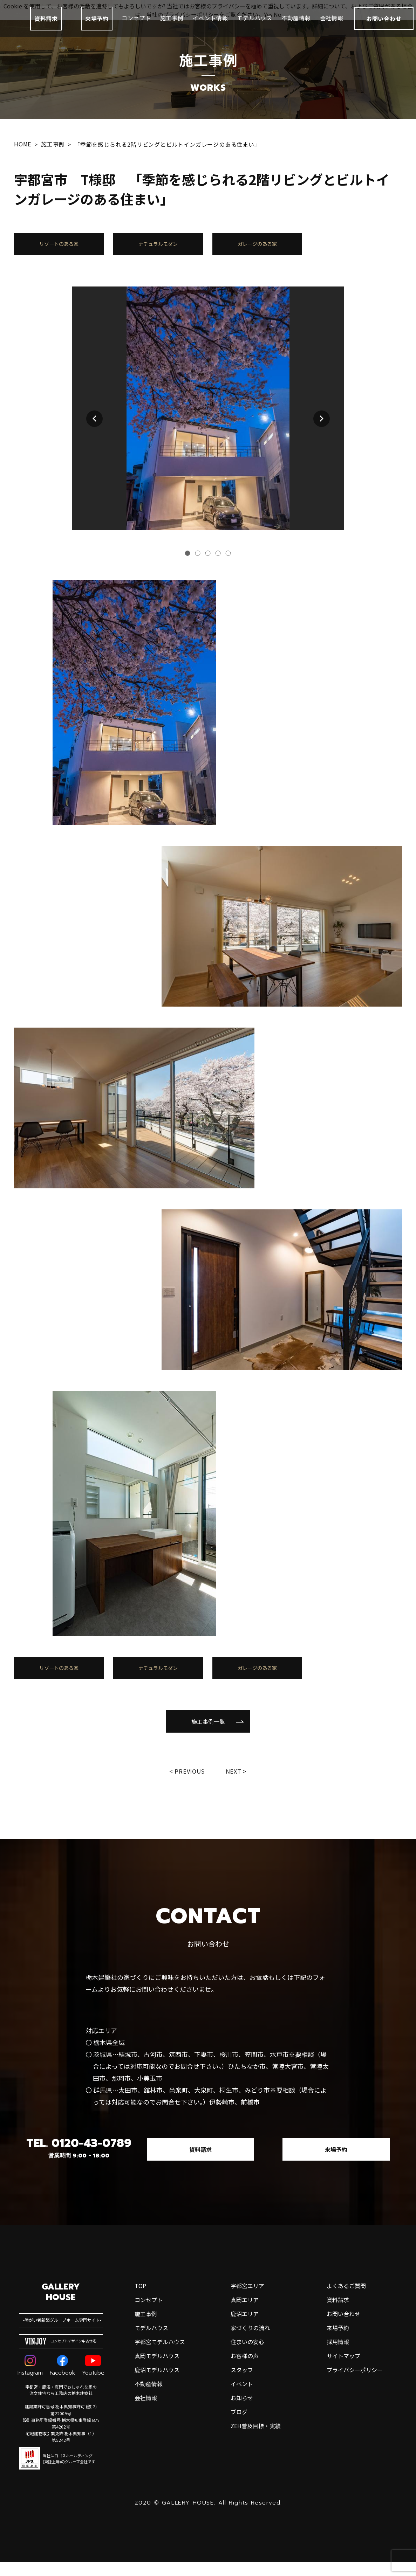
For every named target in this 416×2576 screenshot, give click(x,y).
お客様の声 (245, 2434)
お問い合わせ (343, 2392)
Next (235, 1784)
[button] (94, 425)
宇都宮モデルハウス (160, 2420)
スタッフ (242, 2448)
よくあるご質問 (346, 2364)
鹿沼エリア (245, 2392)
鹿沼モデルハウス (157, 2448)
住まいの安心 (247, 2420)
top (140, 2364)
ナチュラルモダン (158, 247)
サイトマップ (343, 2434)
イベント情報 (210, 24)
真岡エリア (245, 2378)
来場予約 (97, 25)
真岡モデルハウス (157, 2434)
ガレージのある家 (257, 247)
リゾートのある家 (58, 247)
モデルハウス (254, 24)
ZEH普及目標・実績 (256, 2504)
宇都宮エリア (247, 2364)
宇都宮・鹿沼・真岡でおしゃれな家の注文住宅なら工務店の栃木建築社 (61, 2469)
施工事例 (172, 24)
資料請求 (46, 25)
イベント (242, 2462)
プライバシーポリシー (355, 2448)
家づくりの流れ (250, 2406)
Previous (188, 1784)
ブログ (239, 2490)
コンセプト (136, 24)
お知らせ (242, 2476)
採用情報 (338, 2420)
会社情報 (331, 24)
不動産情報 (296, 24)
